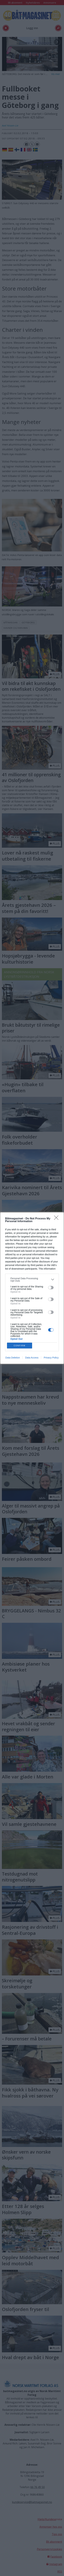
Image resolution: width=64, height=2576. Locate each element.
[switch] (51, 1287)
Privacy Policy (51, 1357)
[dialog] (32, 1288)
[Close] (57, 1219)
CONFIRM (19, 1345)
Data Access (31, 1357)
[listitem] (32, 1279)
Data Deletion (12, 1357)
